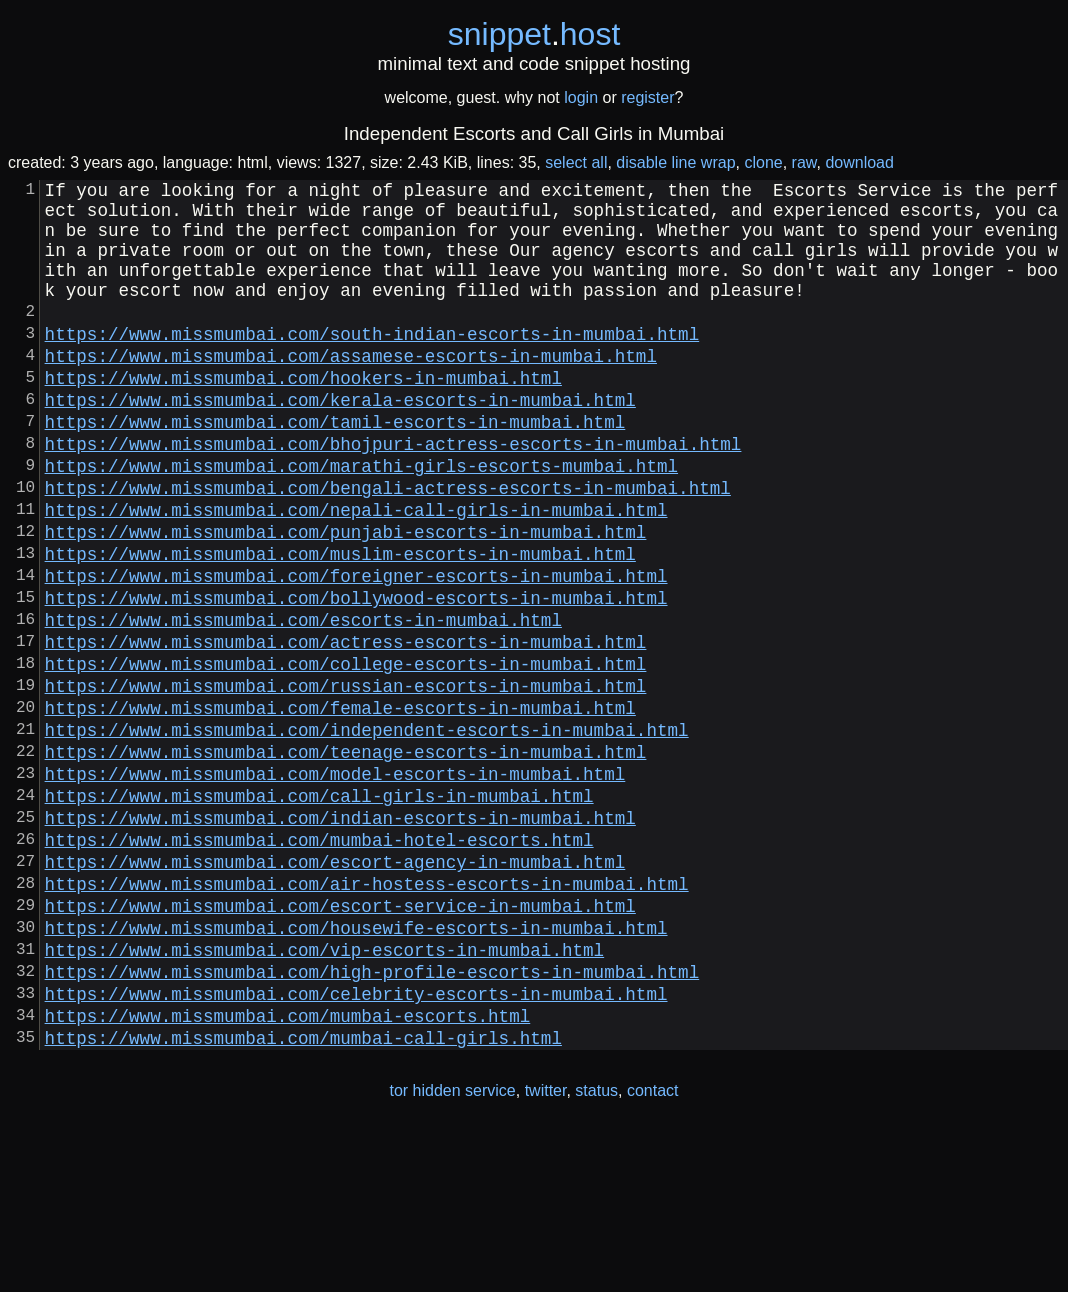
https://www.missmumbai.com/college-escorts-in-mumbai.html (346, 755)
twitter (546, 1250)
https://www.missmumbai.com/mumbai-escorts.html (288, 1171)
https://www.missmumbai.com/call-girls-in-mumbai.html (319, 911)
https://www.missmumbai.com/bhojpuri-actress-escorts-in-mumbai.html (393, 495)
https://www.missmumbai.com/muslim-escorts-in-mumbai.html (340, 625)
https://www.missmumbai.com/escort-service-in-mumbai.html (340, 1041)
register (647, 97)
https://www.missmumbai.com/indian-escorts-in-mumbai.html (340, 937)
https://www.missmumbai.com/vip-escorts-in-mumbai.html (325, 1093)
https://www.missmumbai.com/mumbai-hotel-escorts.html (319, 963)
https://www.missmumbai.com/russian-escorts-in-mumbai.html (346, 781)
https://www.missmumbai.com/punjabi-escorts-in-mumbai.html (346, 599)
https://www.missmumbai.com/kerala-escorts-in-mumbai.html (340, 443)
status (596, 1250)
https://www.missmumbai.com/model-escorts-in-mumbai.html (335, 885)
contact (653, 1250)
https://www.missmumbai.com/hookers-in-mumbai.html (303, 417)
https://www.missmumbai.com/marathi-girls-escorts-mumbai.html (361, 521)
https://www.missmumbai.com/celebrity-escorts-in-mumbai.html (356, 1145)
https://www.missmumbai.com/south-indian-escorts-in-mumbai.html (372, 365)
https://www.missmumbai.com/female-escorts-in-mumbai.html (340, 807)
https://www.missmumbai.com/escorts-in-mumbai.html (303, 703)
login (581, 97)
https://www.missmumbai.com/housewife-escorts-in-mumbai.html (356, 1067)
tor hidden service (452, 1250)
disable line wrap (675, 162)
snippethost (534, 34)
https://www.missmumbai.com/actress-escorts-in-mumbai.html (346, 729)
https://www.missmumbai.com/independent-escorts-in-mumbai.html (367, 833)
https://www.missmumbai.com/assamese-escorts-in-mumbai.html (351, 391)
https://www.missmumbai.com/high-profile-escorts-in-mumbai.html (372, 1119)
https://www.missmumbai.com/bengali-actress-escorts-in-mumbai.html (388, 547)
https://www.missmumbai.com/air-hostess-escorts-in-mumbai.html (367, 1015)
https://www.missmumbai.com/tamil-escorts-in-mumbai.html (335, 469)
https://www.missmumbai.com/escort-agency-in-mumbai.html (335, 989)
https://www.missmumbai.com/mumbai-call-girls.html (303, 1197)
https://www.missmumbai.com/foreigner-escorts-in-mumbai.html (356, 651)
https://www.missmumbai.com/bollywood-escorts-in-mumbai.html (356, 677)
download (859, 162)
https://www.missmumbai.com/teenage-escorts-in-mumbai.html (346, 859)
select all (576, 162)
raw (804, 162)
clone (763, 162)
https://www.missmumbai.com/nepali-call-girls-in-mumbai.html (356, 573)
